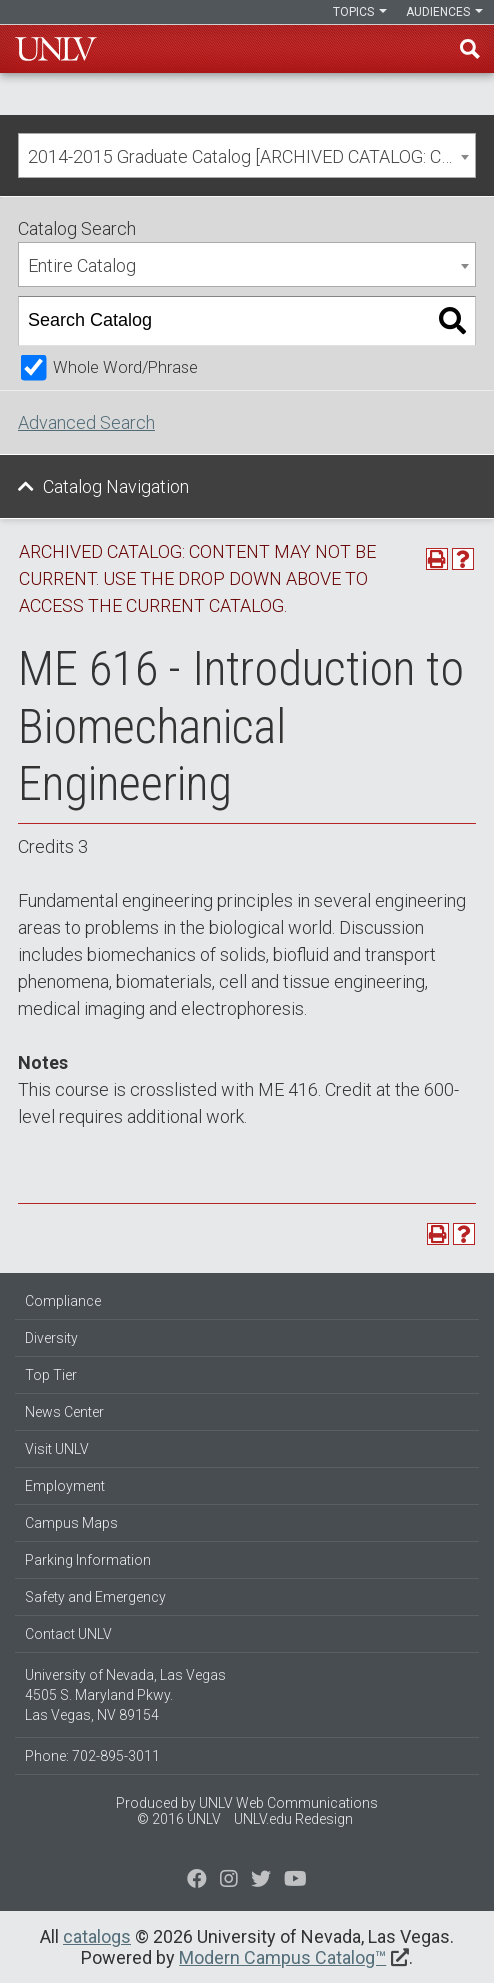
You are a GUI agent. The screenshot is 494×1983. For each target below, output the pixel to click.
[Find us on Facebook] (197, 1881)
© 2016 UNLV (179, 1819)
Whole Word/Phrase (125, 367)
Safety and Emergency (95, 1597)
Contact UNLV (68, 1634)
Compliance (63, 1301)
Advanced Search (86, 422)
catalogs (97, 1936)
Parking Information (88, 1560)
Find (470, 49)
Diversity (51, 1338)
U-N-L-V (56, 49)
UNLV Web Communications (288, 1803)
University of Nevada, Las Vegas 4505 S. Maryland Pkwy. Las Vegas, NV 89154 (125, 1695)
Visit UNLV (57, 1449)
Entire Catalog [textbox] (82, 265)
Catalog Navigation (116, 486)
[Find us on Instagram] (261, 1881)
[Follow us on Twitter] (229, 1881)
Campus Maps (71, 1523)
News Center (64, 1412)
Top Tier (51, 1375)
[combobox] (247, 155)
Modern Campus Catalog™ (282, 1957)
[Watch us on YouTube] (295, 1881)
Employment (65, 1486)
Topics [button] (360, 12)
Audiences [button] (444, 12)
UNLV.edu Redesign (293, 1819)
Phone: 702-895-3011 (92, 1756)
